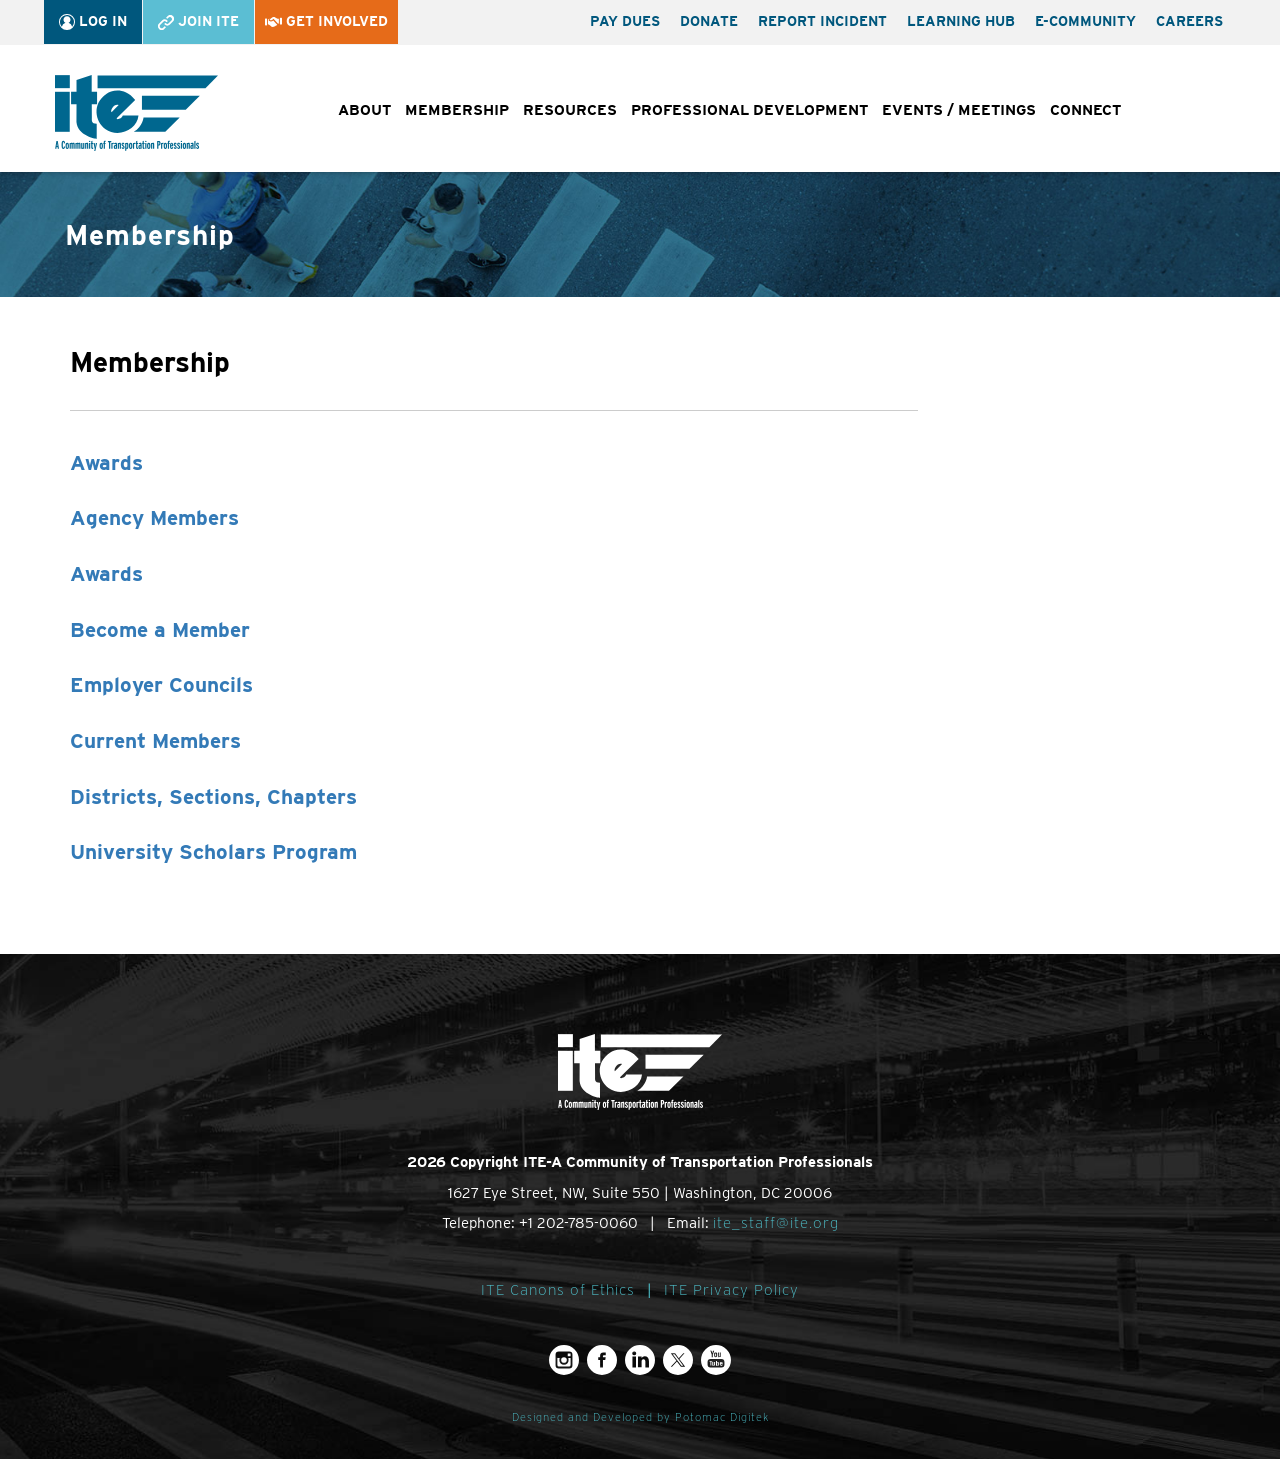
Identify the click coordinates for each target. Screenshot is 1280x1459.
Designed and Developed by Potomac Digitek (640, 1417)
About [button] (364, 110)
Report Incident (822, 21)
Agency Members (154, 517)
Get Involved (326, 21)
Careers (1189, 21)
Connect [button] (1085, 110)
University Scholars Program (213, 851)
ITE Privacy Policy (731, 1290)
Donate (709, 21)
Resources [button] (570, 110)
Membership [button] (457, 110)
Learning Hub (961, 21)
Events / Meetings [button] (959, 110)
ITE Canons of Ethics (558, 1290)
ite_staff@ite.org (776, 1223)
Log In (93, 21)
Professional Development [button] (749, 110)
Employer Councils (161, 684)
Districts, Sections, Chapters (213, 796)
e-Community (1085, 21)
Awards (106, 462)
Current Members (155, 740)
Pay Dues (625, 21)
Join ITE (198, 21)
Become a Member (160, 629)
